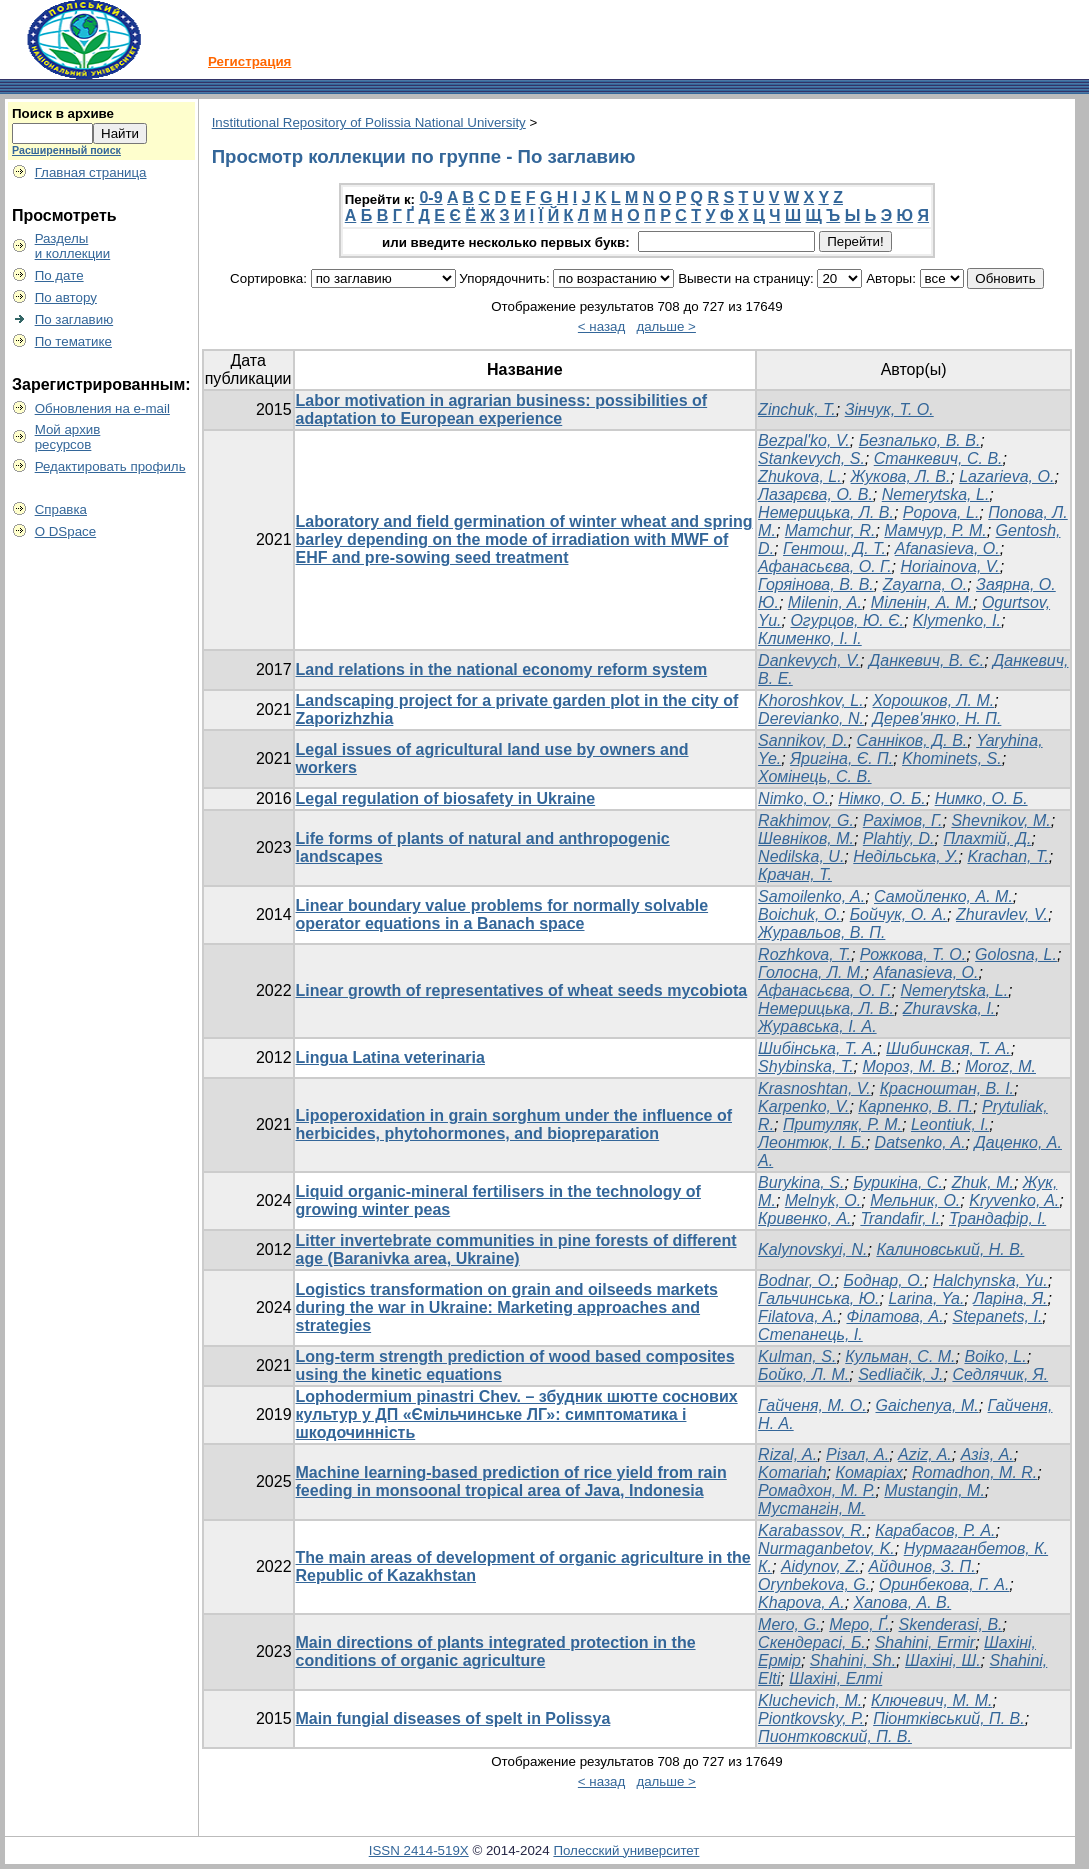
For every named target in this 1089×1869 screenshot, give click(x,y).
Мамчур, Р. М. (935, 530)
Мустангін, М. (811, 1508)
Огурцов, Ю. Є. (847, 620)
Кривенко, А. (804, 1218)
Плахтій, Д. (987, 838)
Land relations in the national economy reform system (502, 669)
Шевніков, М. (806, 838)
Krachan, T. (1007, 856)
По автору (66, 297)
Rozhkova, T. (804, 954)
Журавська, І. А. (817, 1026)
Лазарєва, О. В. (815, 494)
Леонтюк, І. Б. (812, 1142)
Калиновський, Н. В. (950, 1249)
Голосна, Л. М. (811, 972)
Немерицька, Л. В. (826, 512)
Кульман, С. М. (900, 1356)
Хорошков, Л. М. (934, 700)
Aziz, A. (925, 1454)
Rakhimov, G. (806, 820)
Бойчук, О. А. (898, 914)
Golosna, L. (1016, 954)
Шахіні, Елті (835, 1678)
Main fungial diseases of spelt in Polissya (453, 1718)
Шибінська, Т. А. (817, 1048)
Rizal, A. (787, 1454)
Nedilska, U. (801, 856)
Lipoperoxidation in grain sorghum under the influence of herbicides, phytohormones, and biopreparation (514, 1124)
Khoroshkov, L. (811, 700)
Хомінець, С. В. (814, 776)
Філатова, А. (894, 1316)
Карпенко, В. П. (915, 1106)
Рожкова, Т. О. (913, 954)
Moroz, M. (1000, 1066)
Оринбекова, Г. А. (944, 1584)
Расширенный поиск (66, 150)
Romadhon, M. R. (974, 1472)
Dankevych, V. (809, 660)
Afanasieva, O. (947, 548)
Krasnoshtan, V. (814, 1088)
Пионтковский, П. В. (835, 1736)
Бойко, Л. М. (803, 1374)
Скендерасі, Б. (812, 1642)
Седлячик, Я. (1000, 1374)
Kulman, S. (797, 1356)
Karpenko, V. (803, 1106)
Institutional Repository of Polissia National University (369, 122)
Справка (61, 509)
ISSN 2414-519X (419, 1850)
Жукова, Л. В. (901, 476)
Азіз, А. (987, 1454)
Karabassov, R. (812, 1530)
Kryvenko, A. (1014, 1200)
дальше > (666, 326)
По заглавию (74, 319)
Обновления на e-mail (102, 408)
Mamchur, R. (830, 530)
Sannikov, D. (803, 740)
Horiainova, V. (949, 566)
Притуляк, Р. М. (842, 1124)
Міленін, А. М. (922, 602)
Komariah (792, 1472)
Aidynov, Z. (820, 1566)
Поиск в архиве (63, 113)
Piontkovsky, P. (811, 1718)
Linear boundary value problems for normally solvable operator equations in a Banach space (502, 914)
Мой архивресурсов (68, 437)
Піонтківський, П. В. (949, 1718)
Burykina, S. (801, 1182)
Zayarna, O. (925, 584)
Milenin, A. (825, 602)
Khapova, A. (801, 1602)
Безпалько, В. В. (920, 440)
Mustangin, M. (934, 1490)
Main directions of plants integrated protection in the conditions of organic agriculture (496, 1651)
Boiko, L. (995, 1356)
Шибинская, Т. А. (948, 1048)
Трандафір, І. (997, 1218)
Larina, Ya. (926, 1298)
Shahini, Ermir (925, 1642)
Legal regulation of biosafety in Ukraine (446, 798)
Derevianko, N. (811, 718)
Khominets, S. (952, 758)
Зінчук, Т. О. (889, 409)
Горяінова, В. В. (816, 584)
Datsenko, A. (920, 1142)
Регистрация (249, 61)
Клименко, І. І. (810, 638)
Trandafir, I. (900, 1218)
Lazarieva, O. (1006, 476)
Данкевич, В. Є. (926, 660)
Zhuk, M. (983, 1182)
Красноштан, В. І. (947, 1088)
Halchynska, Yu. (990, 1280)
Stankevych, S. (811, 458)
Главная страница (91, 172)
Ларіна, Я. (1010, 1298)
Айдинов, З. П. (922, 1566)
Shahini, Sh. (853, 1660)
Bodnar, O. (796, 1280)
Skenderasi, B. (950, 1624)
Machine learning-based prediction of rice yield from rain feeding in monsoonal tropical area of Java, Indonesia (511, 1481)
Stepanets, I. (997, 1316)
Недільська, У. (905, 856)
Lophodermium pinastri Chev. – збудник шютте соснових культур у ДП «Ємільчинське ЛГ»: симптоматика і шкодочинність (517, 1414)
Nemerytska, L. (936, 494)
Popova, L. (941, 512)
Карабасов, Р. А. (935, 1530)
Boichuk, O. (799, 914)
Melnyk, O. (823, 1200)
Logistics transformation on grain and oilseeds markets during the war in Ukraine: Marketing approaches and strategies (507, 1307)
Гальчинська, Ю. (818, 1298)
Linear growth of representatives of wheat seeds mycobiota (522, 990)
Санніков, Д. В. (912, 740)
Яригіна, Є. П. (841, 758)
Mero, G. (789, 1624)
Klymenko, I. (957, 620)
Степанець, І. (810, 1334)
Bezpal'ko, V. (804, 440)
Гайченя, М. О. (812, 1405)
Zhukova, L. (800, 476)
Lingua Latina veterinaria (390, 1057)
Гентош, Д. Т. (834, 548)
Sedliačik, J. (900, 1374)
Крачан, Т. (795, 874)
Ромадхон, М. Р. (816, 1490)
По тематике (73, 341)
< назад (601, 326)
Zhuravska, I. (949, 1008)
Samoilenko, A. (811, 896)
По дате (59, 275)
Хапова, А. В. (903, 1602)
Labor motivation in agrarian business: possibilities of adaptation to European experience (502, 409)
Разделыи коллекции (73, 246)
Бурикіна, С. (898, 1182)
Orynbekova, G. (814, 1584)
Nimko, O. (793, 798)
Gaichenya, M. (927, 1405)
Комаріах (869, 1472)
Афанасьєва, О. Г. (824, 566)
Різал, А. (857, 1454)
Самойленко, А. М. (943, 896)
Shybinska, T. (805, 1066)
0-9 (430, 197)
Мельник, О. (915, 1200)
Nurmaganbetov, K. (826, 1548)
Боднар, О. (884, 1280)
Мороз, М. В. (909, 1066)
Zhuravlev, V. (1002, 914)
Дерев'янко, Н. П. (937, 718)
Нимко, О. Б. (981, 798)
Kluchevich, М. (810, 1700)
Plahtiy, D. (899, 838)
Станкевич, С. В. (938, 458)
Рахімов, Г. (903, 820)
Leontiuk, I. (950, 1124)
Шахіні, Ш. (943, 1660)
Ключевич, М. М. (931, 1700)
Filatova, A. (797, 1316)
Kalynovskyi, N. (812, 1249)
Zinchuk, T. (797, 409)
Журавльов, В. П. (821, 932)
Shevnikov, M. (1000, 820)
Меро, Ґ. (859, 1624)
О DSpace (66, 531)
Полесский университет (626, 1850)
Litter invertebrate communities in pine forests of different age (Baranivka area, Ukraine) (516, 1249)
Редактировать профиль (110, 466)
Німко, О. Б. (882, 798)
